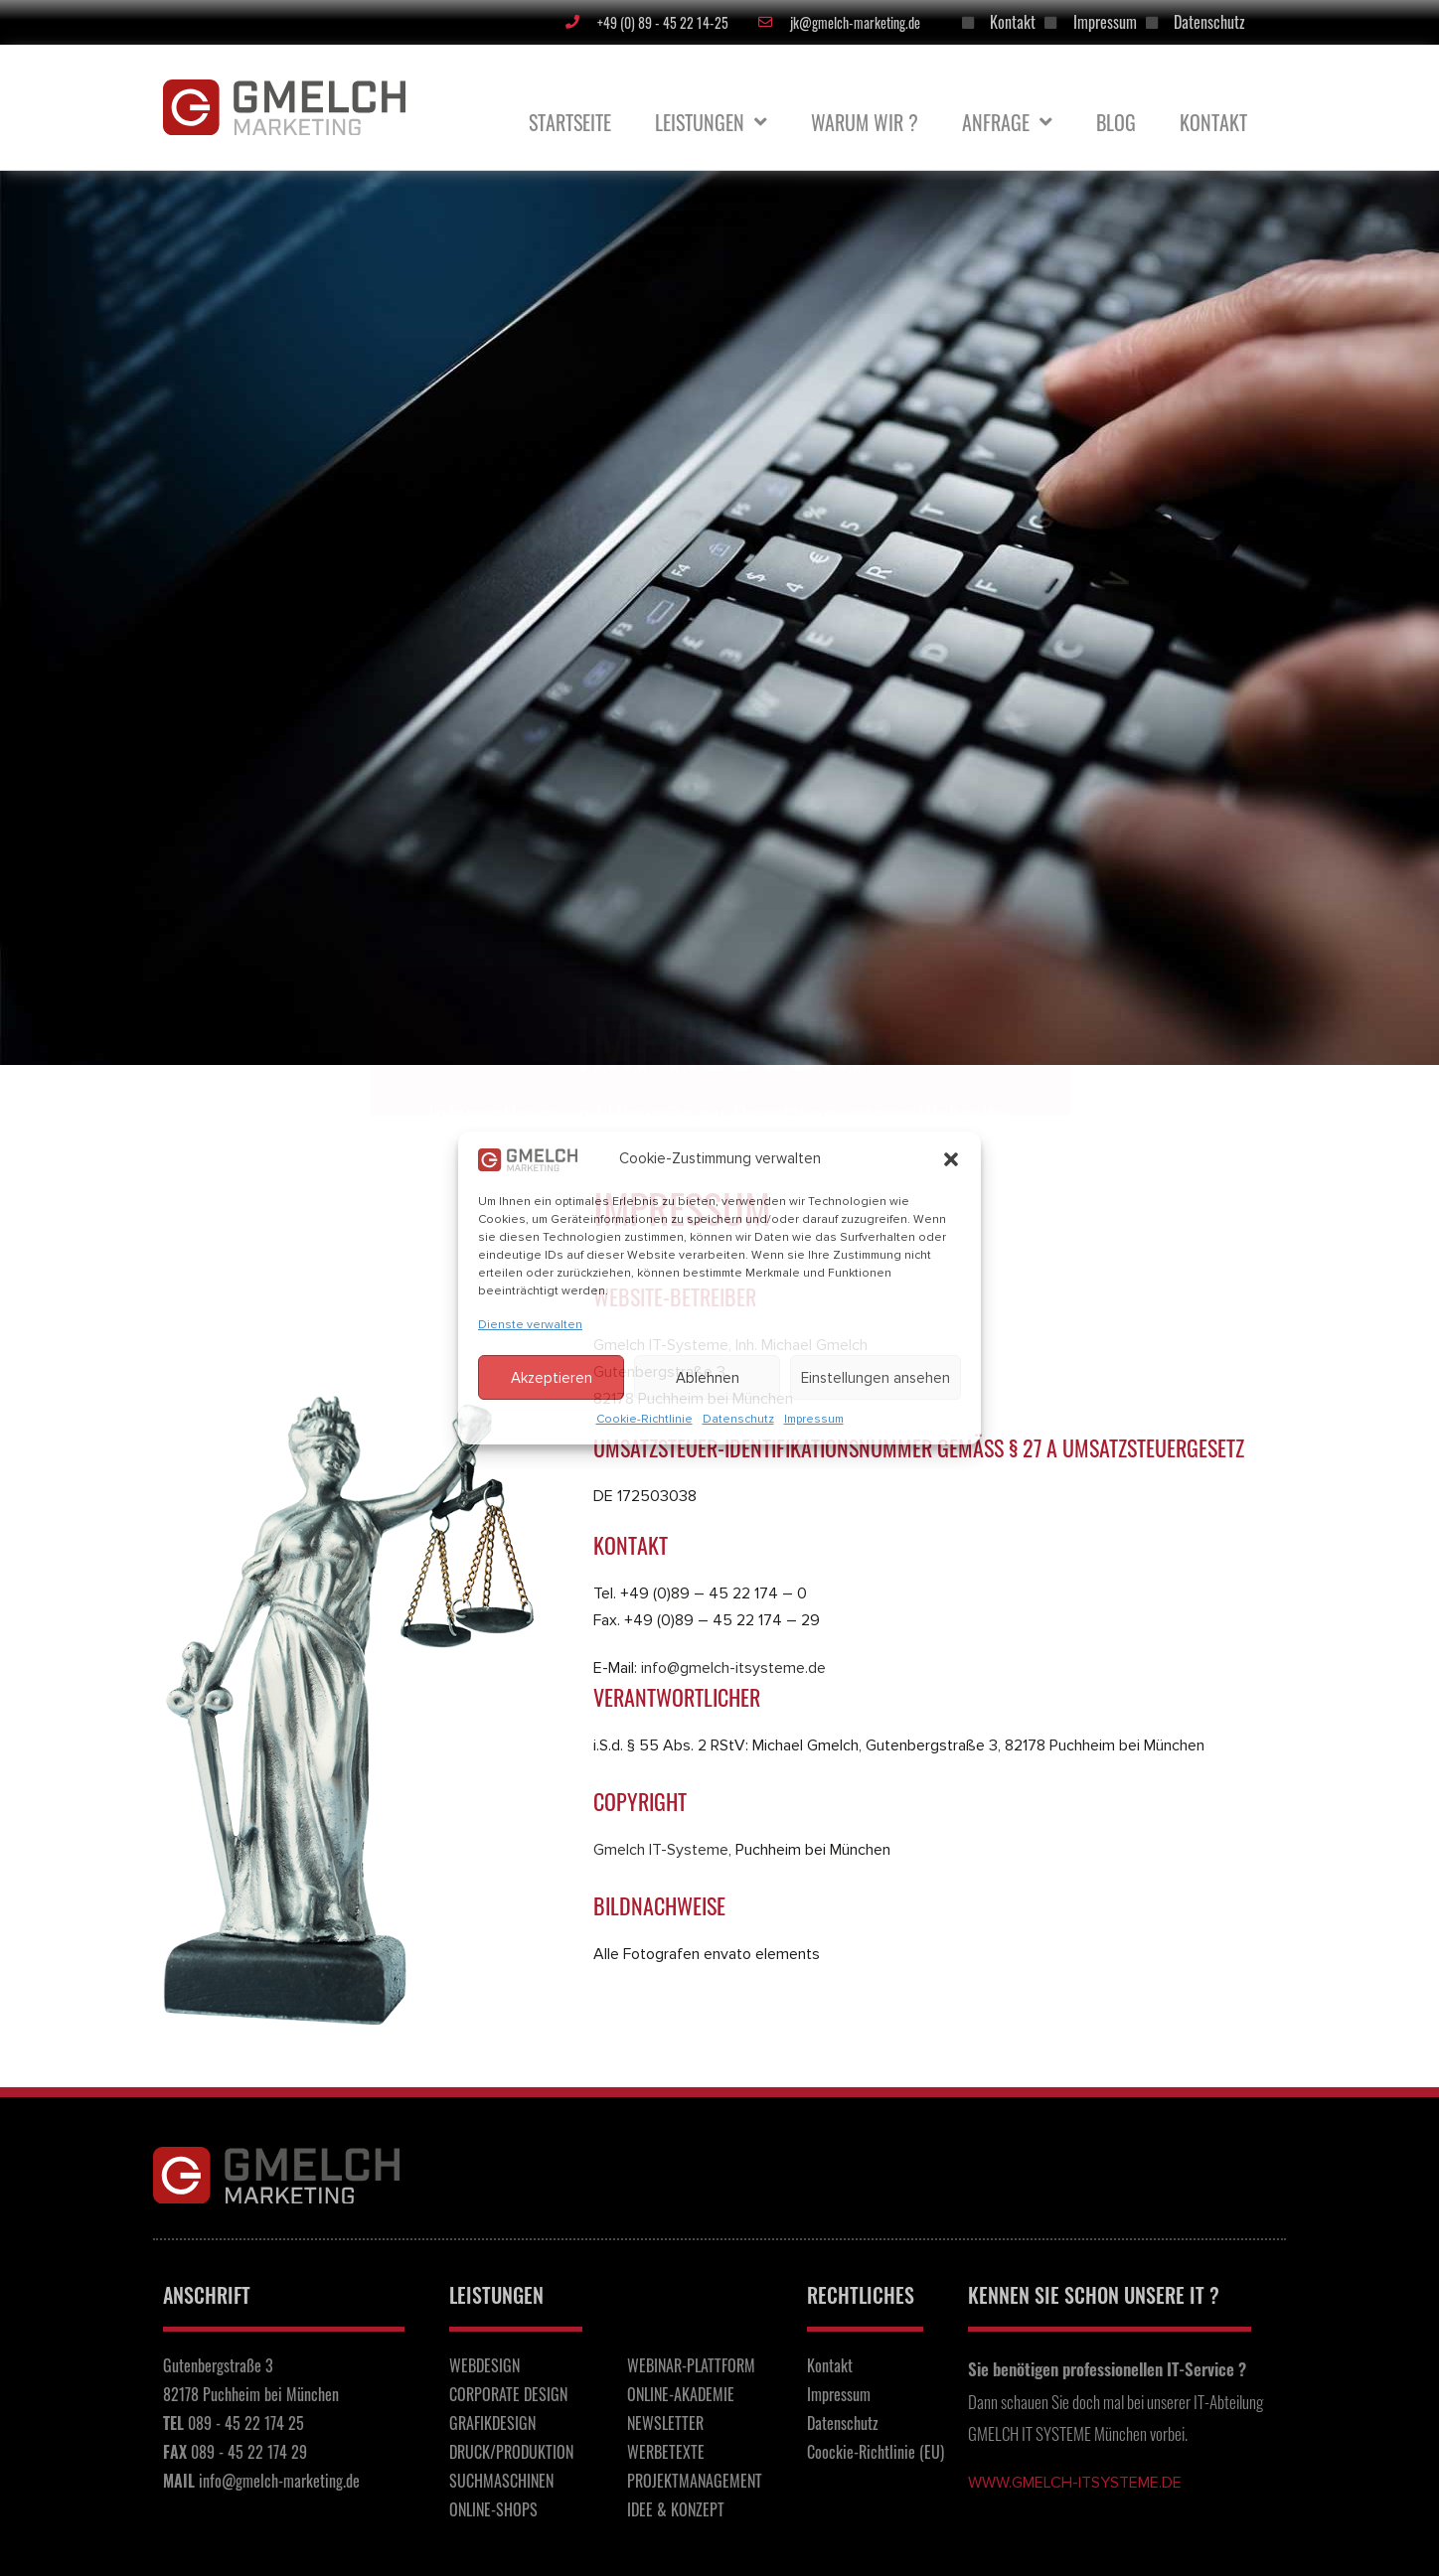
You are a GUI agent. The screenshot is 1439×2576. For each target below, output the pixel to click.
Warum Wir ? (864, 122)
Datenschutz (738, 1419)
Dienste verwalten (530, 1324)
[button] (951, 1159)
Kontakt (1213, 122)
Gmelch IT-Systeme (660, 1850)
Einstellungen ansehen (875, 1378)
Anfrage (1007, 122)
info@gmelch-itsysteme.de (733, 1668)
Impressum (814, 1419)
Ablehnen (707, 1378)
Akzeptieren (551, 1378)
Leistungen (711, 122)
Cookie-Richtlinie (644, 1419)
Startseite (570, 122)
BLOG (1116, 122)
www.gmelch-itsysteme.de (1075, 2483)
